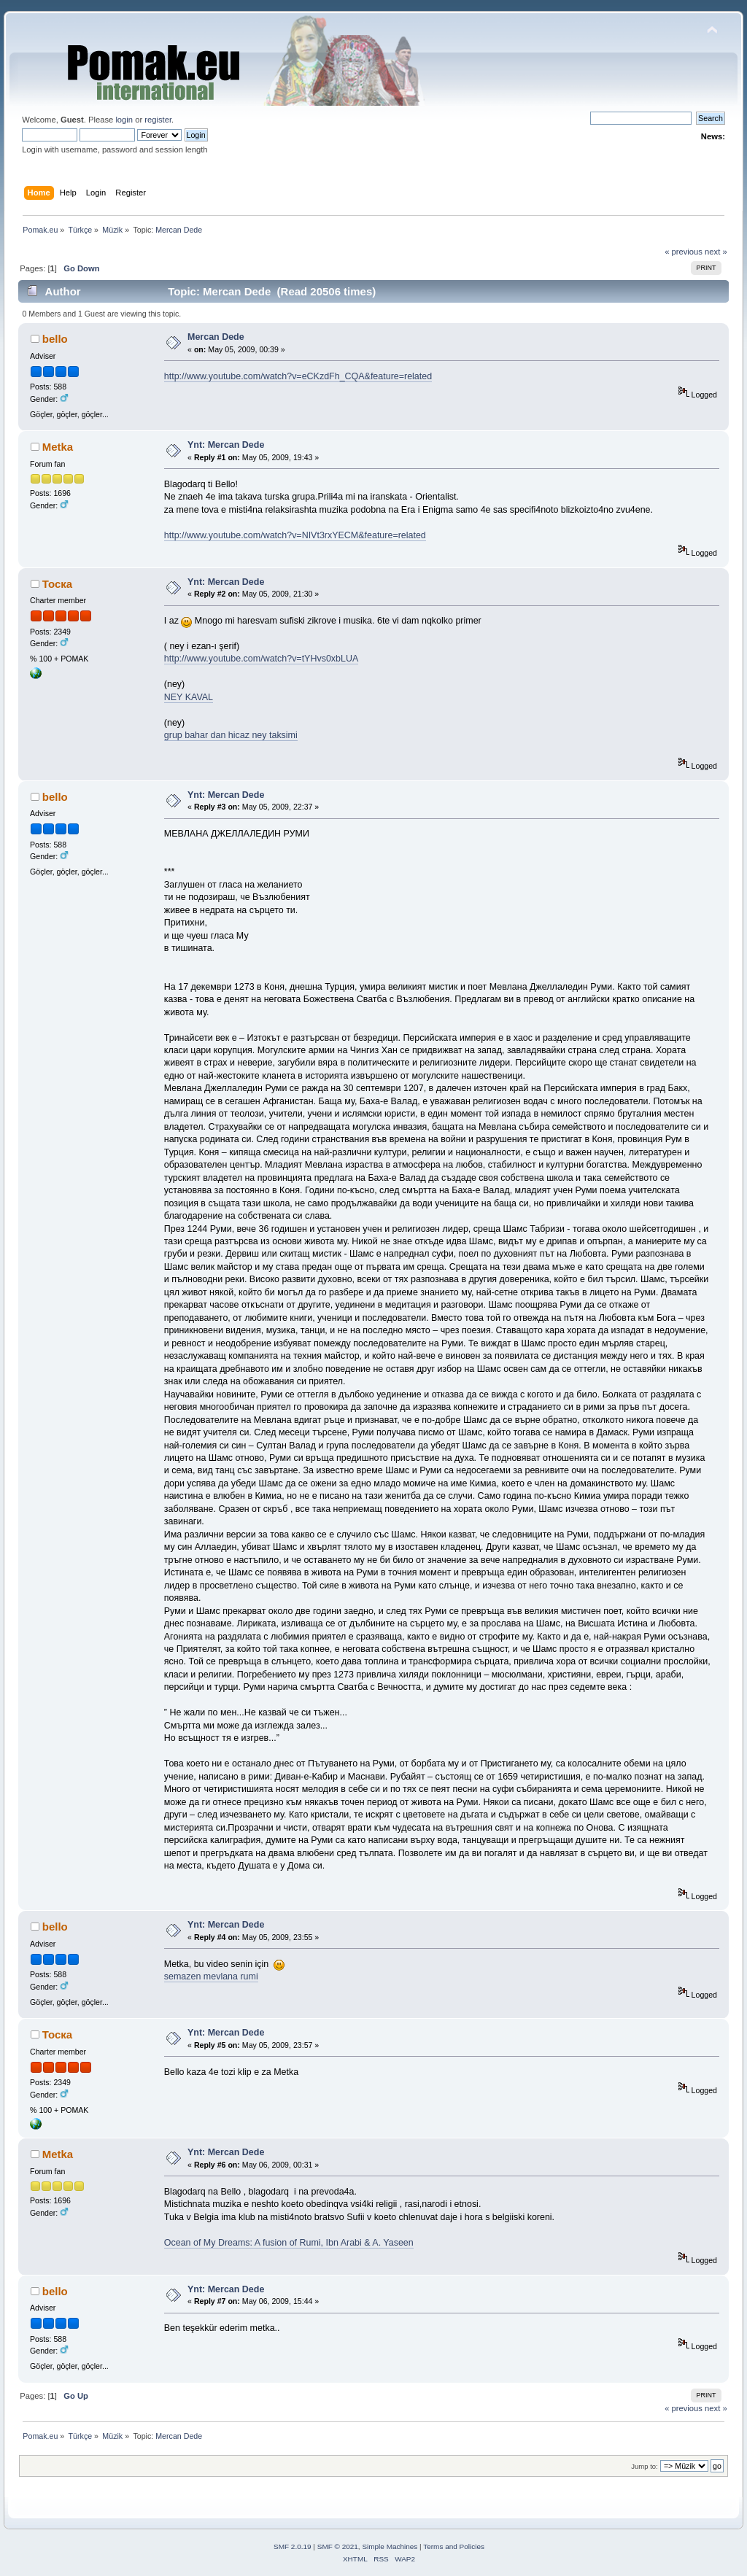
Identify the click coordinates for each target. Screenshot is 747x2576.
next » (716, 251)
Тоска (57, 584)
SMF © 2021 (337, 2546)
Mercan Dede (215, 337)
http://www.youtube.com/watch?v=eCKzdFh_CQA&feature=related (298, 376)
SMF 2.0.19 (292, 2546)
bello (55, 339)
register (157, 119)
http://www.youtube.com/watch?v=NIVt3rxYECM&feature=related (295, 535)
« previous (684, 251)
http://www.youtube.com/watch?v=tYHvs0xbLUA (261, 658)
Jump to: (644, 2466)
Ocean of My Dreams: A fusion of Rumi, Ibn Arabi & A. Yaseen (289, 2243)
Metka (57, 447)
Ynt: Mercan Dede (225, 445)
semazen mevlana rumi (211, 1976)
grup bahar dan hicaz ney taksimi (231, 735)
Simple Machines (389, 2546)
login (124, 119)
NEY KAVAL (188, 697)
